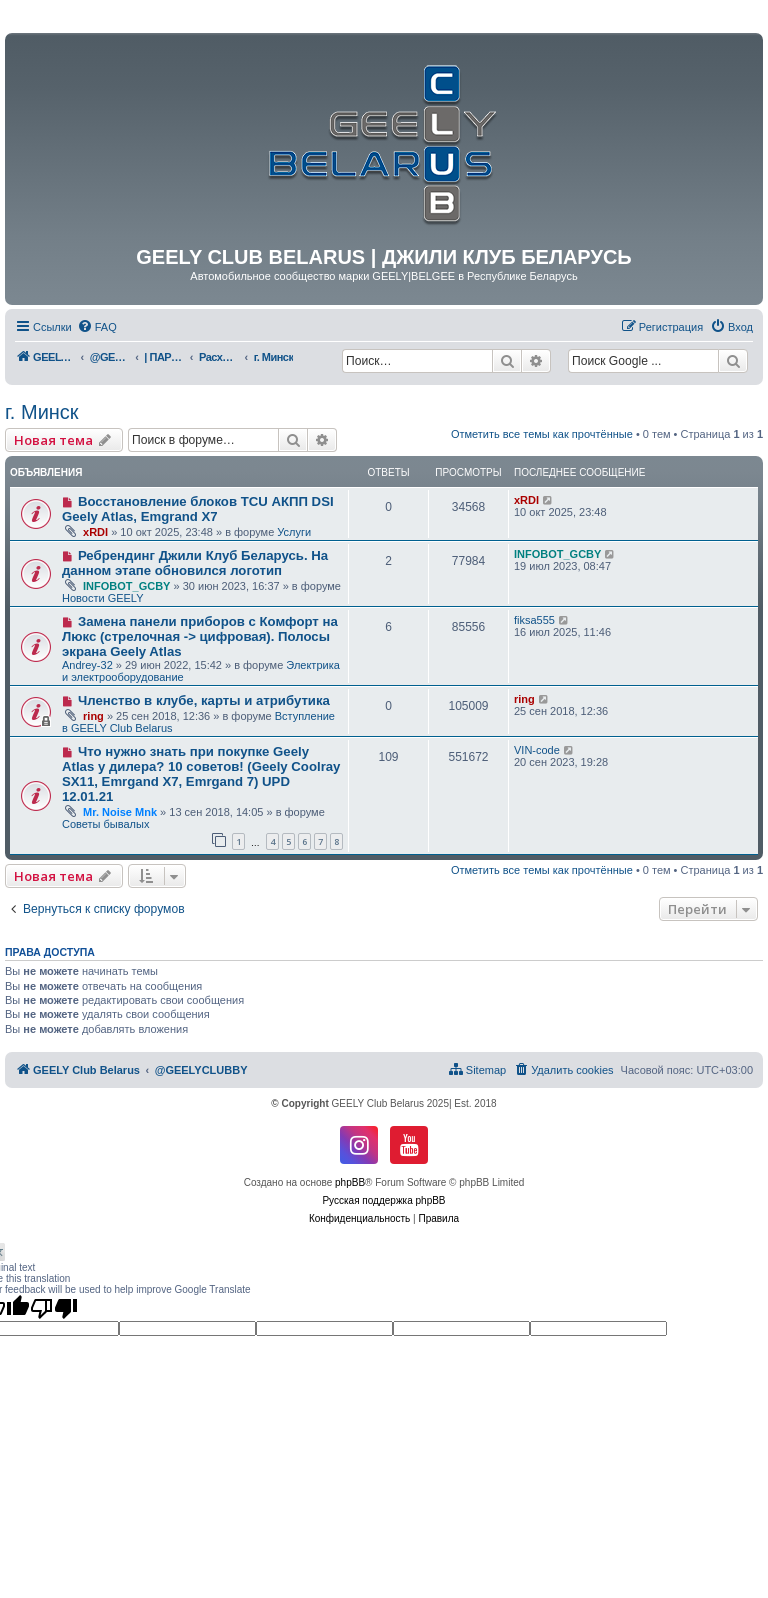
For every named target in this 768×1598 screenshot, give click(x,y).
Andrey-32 (87, 665)
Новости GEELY (103, 598)
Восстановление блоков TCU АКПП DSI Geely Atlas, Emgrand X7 (198, 509)
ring (93, 716)
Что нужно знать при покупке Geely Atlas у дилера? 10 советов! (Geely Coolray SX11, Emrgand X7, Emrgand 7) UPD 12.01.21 (201, 774)
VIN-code (537, 750)
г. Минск (42, 412)
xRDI (95, 532)
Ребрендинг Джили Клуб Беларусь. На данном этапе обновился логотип (195, 563)
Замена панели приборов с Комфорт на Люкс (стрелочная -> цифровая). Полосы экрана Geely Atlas (200, 636)
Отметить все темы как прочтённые (542, 434)
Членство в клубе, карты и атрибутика (204, 700)
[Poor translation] (54, 1308)
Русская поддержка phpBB (383, 1200)
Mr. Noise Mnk (120, 812)
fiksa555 (534, 620)
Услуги (294, 532)
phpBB (350, 1182)
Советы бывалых (105, 824)
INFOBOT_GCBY (126, 586)
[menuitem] (97, 327)
